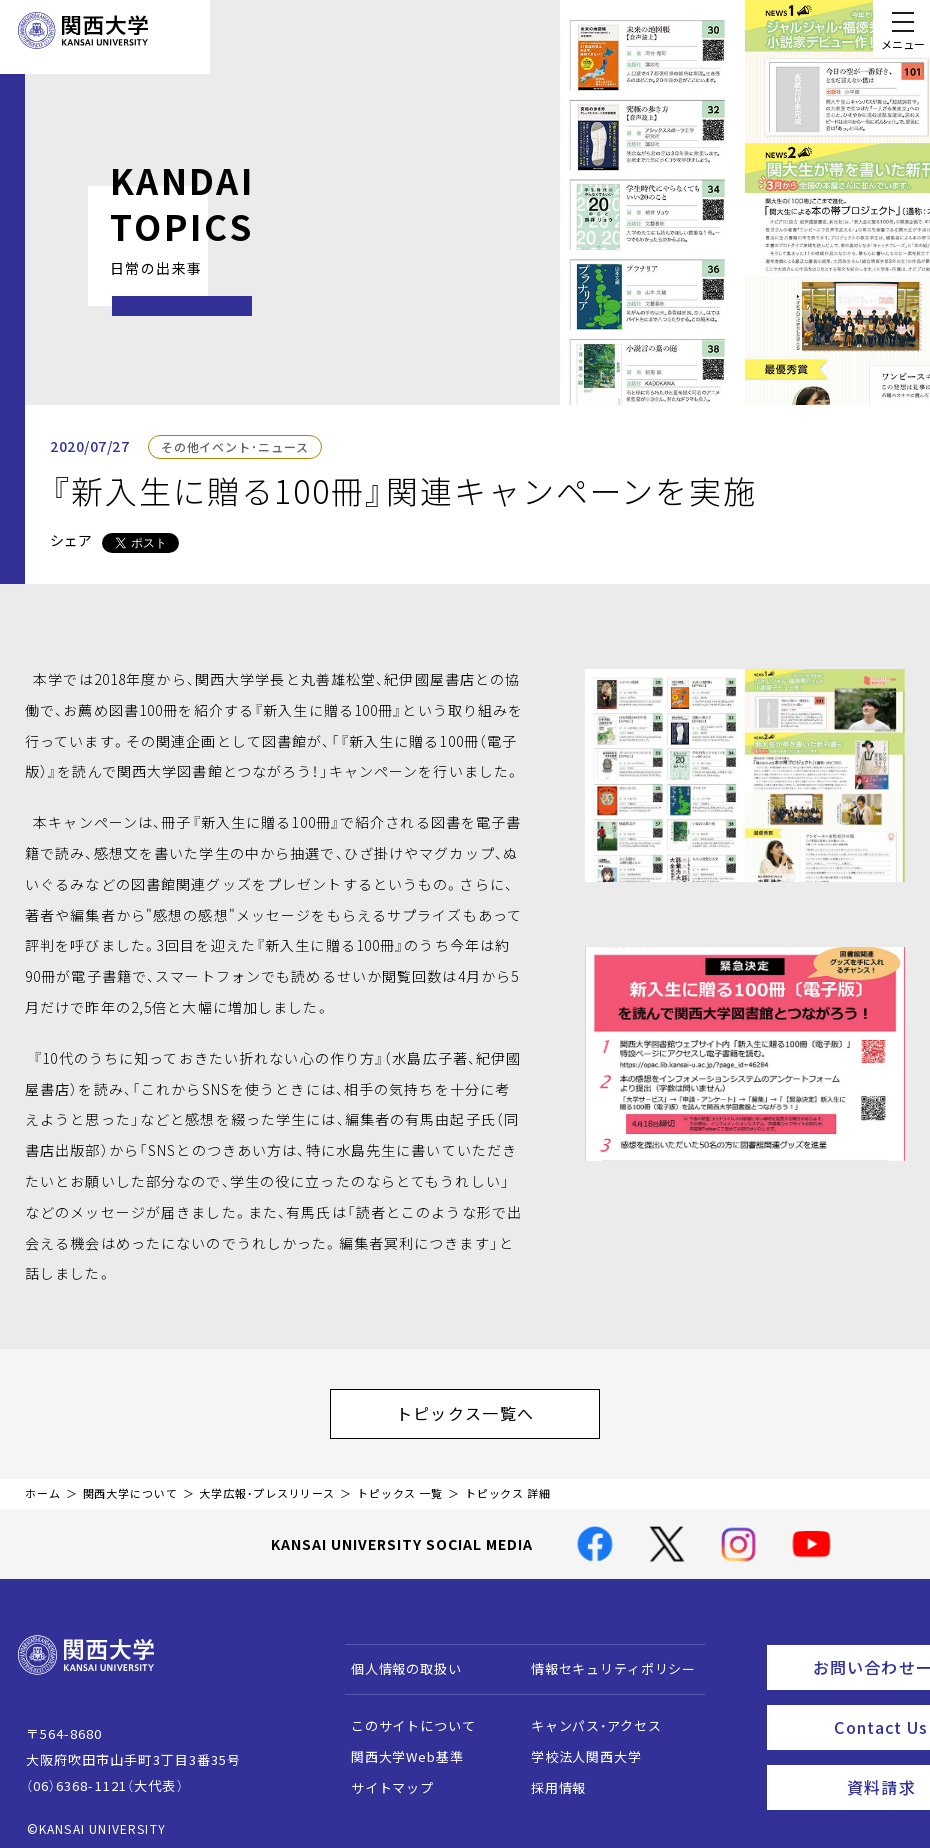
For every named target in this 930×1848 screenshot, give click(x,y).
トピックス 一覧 (400, 1483)
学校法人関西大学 (576, 1746)
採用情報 (548, 1777)
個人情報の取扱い (396, 1658)
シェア (71, 540)
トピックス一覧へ (485, 1408)
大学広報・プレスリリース (267, 1483)
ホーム (43, 1483)
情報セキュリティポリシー (603, 1658)
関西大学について (130, 1483)
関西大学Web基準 (397, 1746)
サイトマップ (382, 1777)
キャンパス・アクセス (586, 1715)
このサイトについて (403, 1715)
